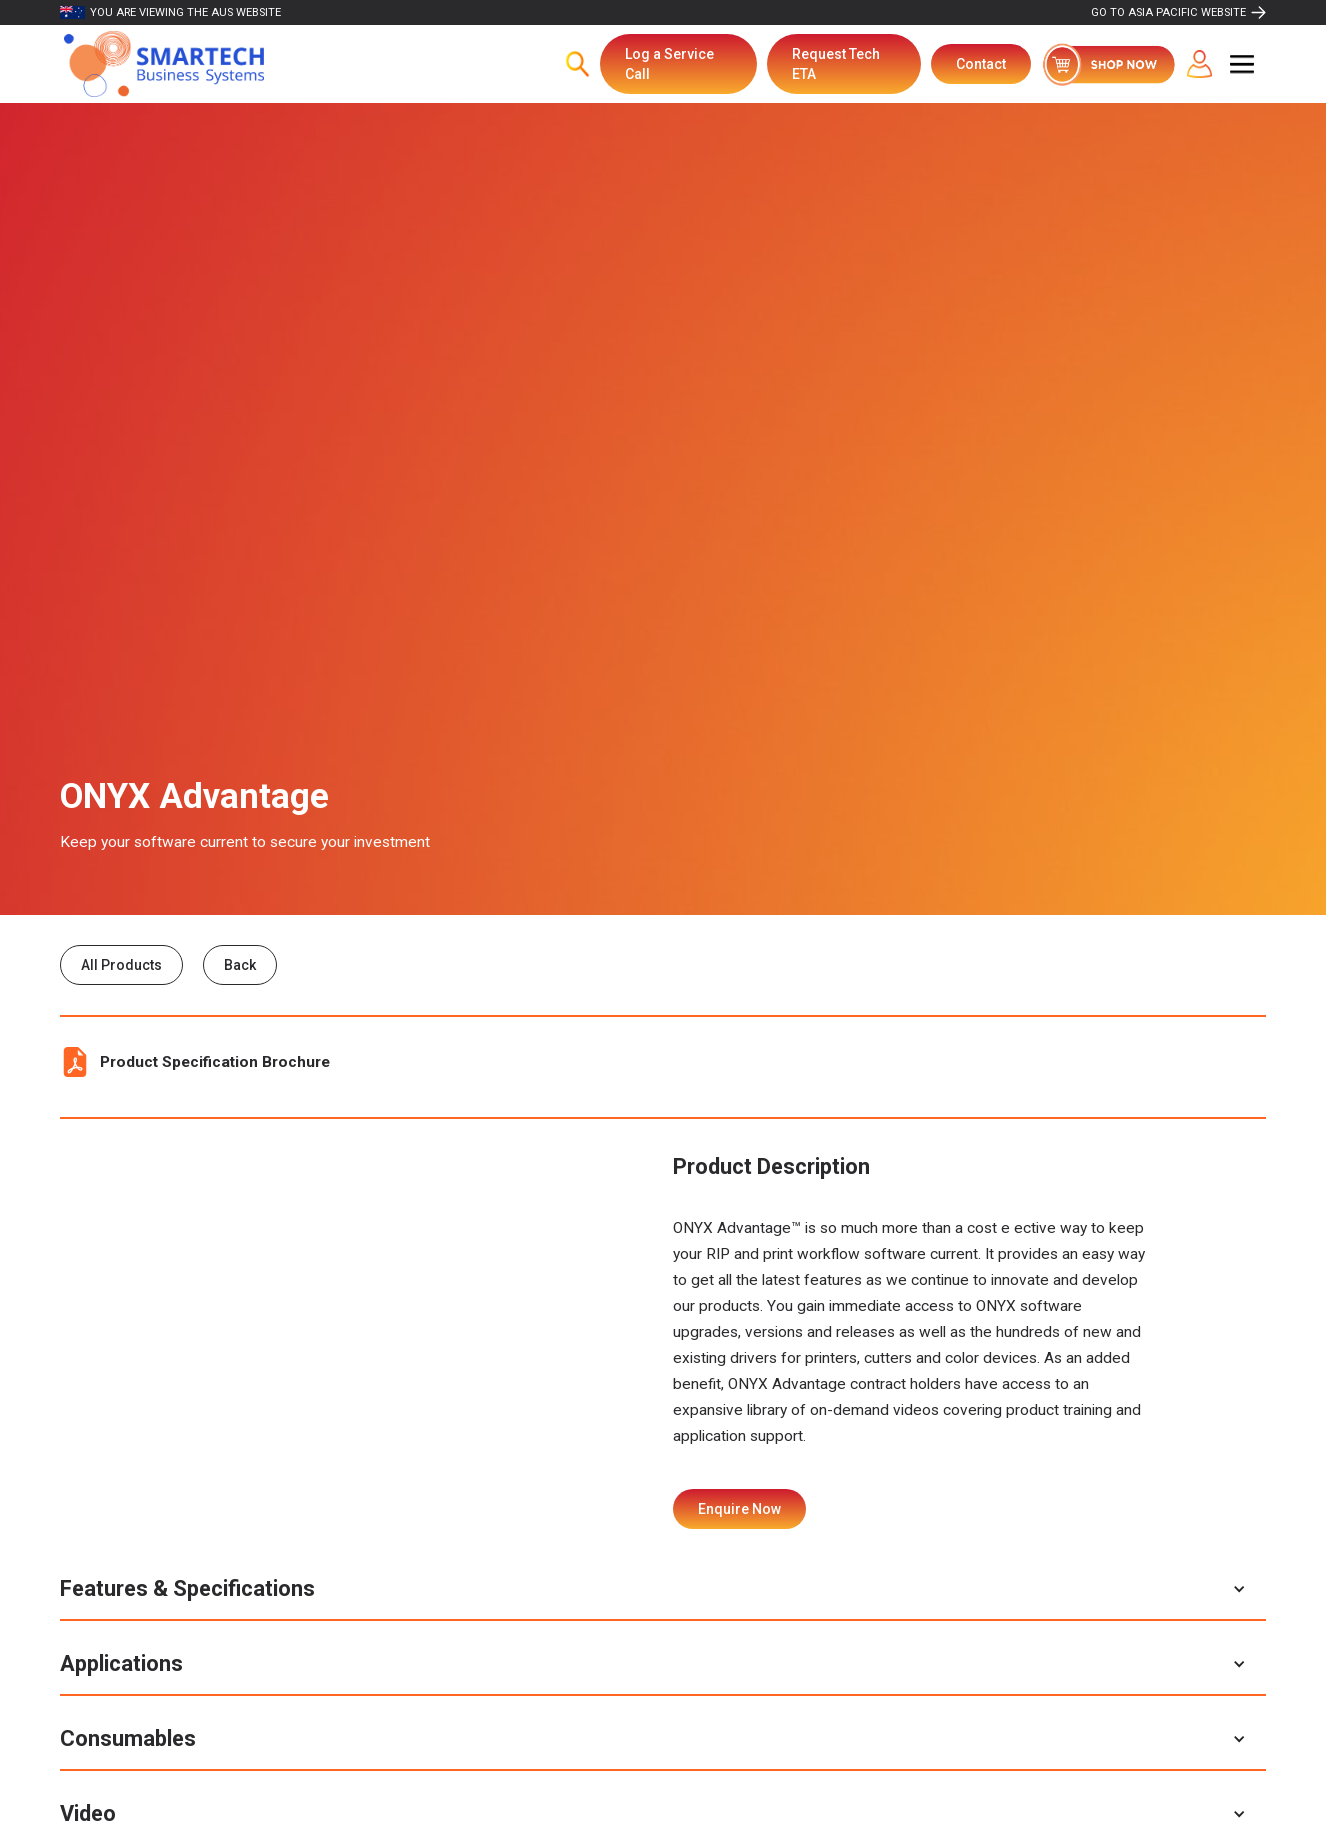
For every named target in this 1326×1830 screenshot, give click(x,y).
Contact (981, 64)
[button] (1242, 64)
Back (240, 965)
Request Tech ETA (836, 64)
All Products (121, 965)
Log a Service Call (669, 64)
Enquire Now (739, 1509)
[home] (164, 64)
